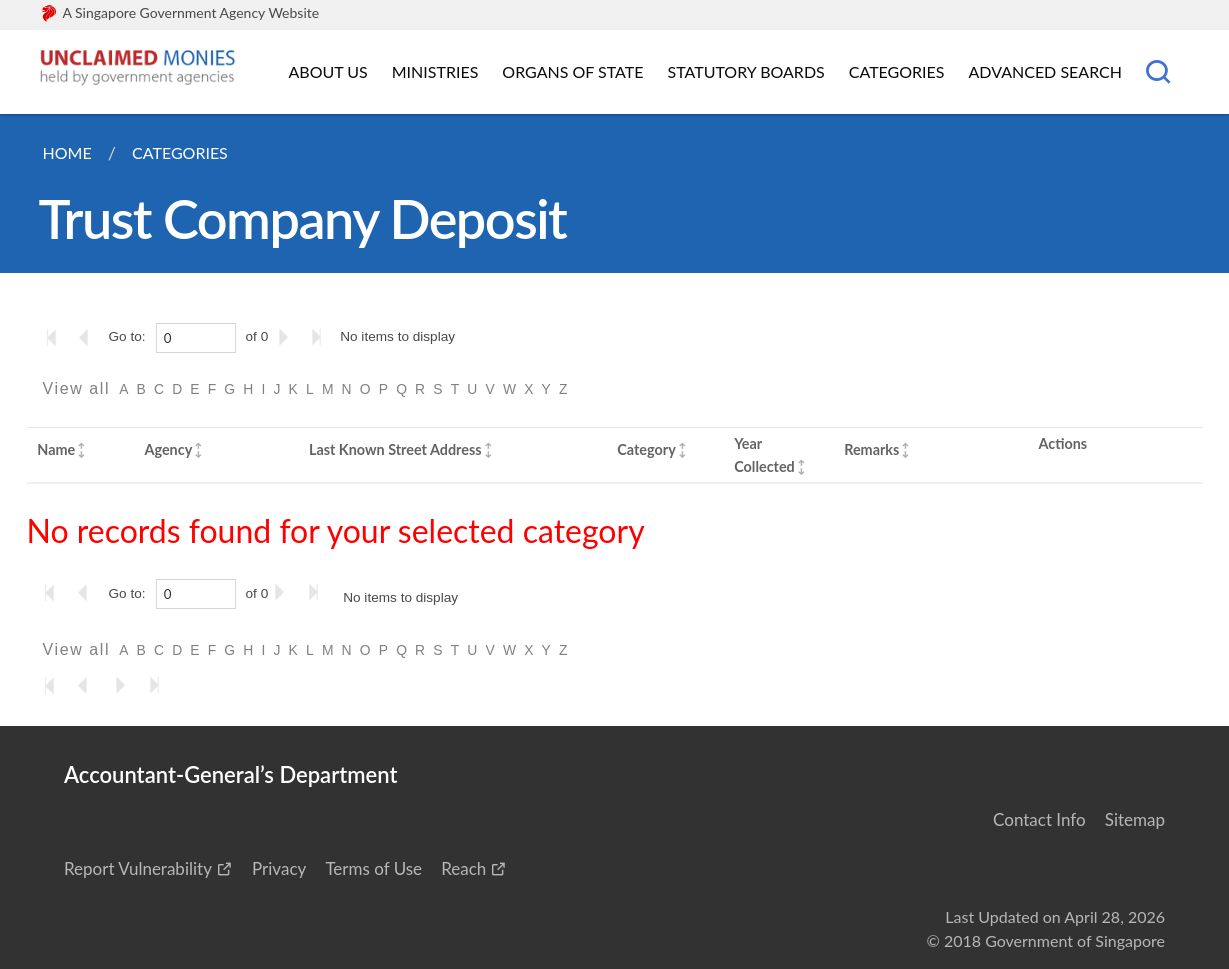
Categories (897, 71)
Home (67, 152)
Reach (463, 868)
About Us (328, 71)
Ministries (435, 71)
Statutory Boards (745, 71)
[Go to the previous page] (90, 337)
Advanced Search (1045, 71)
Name (56, 449)
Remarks (871, 449)
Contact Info (1039, 819)
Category (646, 449)
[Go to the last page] (321, 337)
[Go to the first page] (56, 337)
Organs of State (572, 71)
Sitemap (1135, 819)
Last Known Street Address (395, 449)
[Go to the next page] (287, 337)
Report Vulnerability (138, 868)
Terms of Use (373, 868)
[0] (196, 338)
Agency (168, 449)
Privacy (279, 868)
